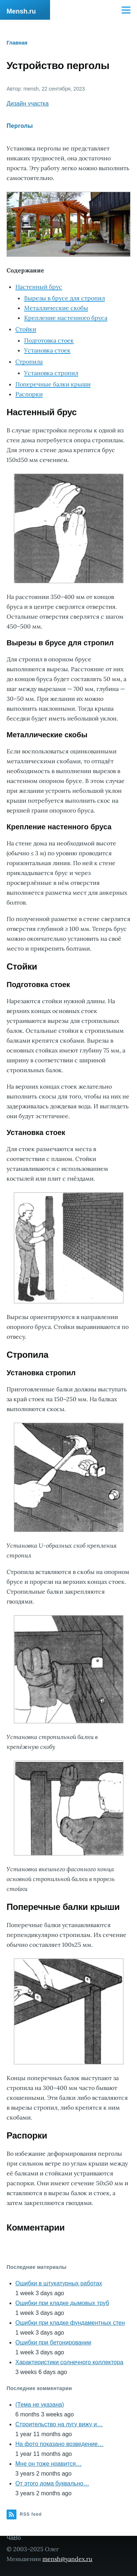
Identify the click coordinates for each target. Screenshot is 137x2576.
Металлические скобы (56, 308)
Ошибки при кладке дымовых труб (62, 2303)
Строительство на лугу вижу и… (59, 2424)
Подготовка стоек (49, 340)
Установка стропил (51, 373)
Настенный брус (38, 286)
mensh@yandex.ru (67, 2558)
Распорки (29, 394)
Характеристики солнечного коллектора (69, 2362)
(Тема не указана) (39, 2404)
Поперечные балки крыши (53, 384)
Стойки (25, 329)
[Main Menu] (126, 9)
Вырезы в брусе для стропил (64, 298)
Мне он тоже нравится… (48, 2464)
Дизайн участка (28, 103)
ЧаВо (14, 2538)
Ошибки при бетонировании (53, 2342)
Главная (17, 43)
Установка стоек (47, 350)
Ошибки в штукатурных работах (58, 2283)
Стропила (29, 361)
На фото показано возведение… (59, 2444)
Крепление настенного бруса (65, 317)
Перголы (20, 126)
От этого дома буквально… (52, 2483)
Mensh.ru (21, 11)
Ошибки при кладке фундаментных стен (70, 2323)
